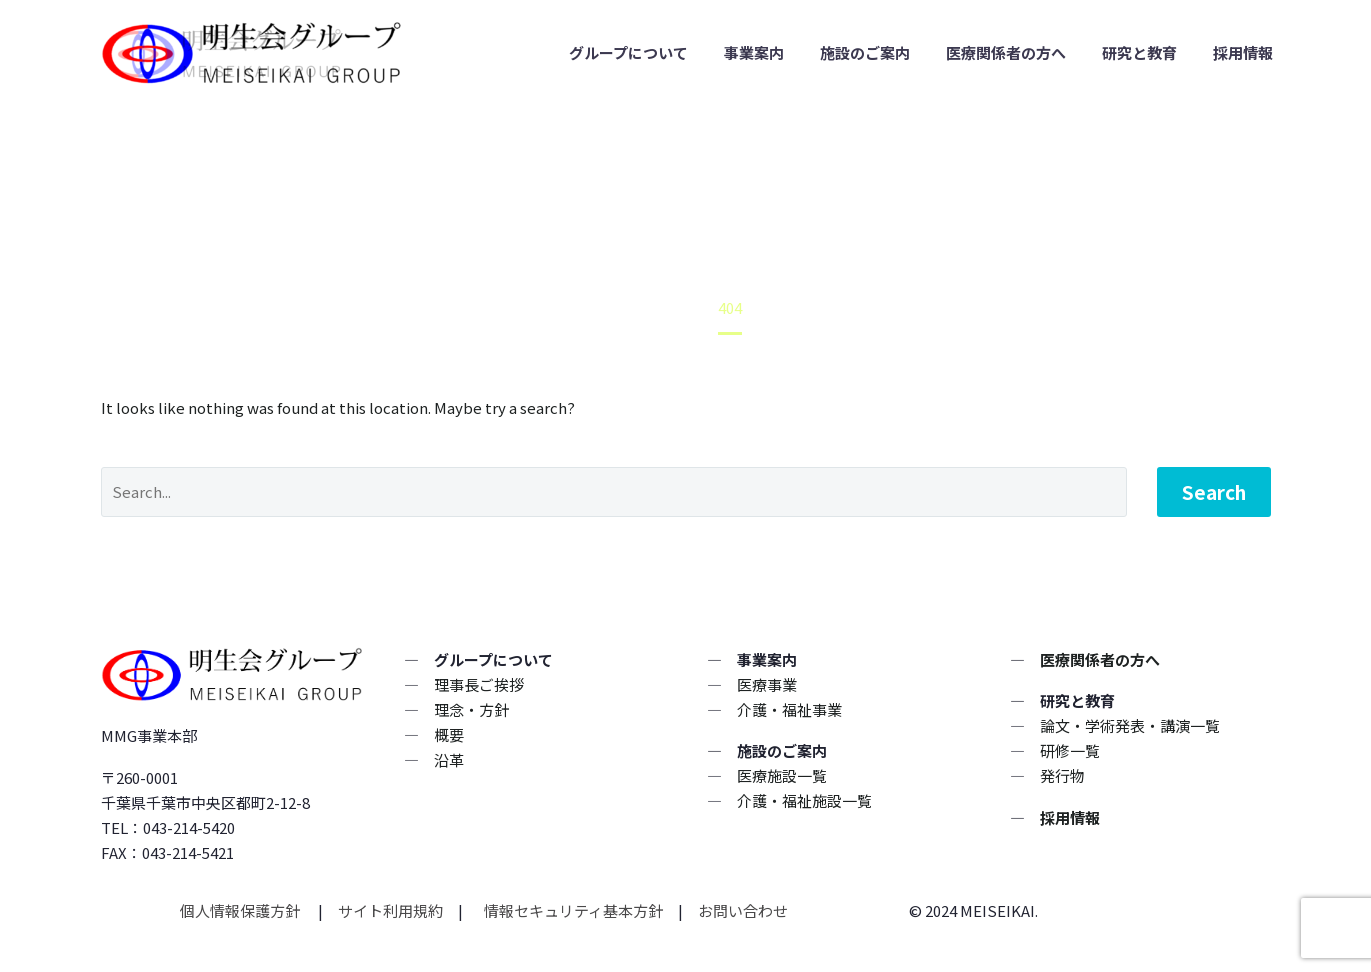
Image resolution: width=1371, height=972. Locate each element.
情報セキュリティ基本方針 (572, 910)
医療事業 (767, 684)
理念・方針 (471, 709)
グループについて (628, 52)
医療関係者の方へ (1006, 52)
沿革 (449, 759)
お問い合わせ (743, 910)
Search (1214, 491)
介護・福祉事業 (789, 709)
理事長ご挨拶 (479, 684)
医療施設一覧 (782, 775)
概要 (449, 734)
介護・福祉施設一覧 (804, 800)
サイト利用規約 (389, 910)
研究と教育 (1139, 52)
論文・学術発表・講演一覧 (1130, 725)
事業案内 (754, 52)
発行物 (1062, 775)
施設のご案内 (865, 52)
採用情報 (1243, 52)
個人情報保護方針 (241, 910)
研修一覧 (1070, 750)
